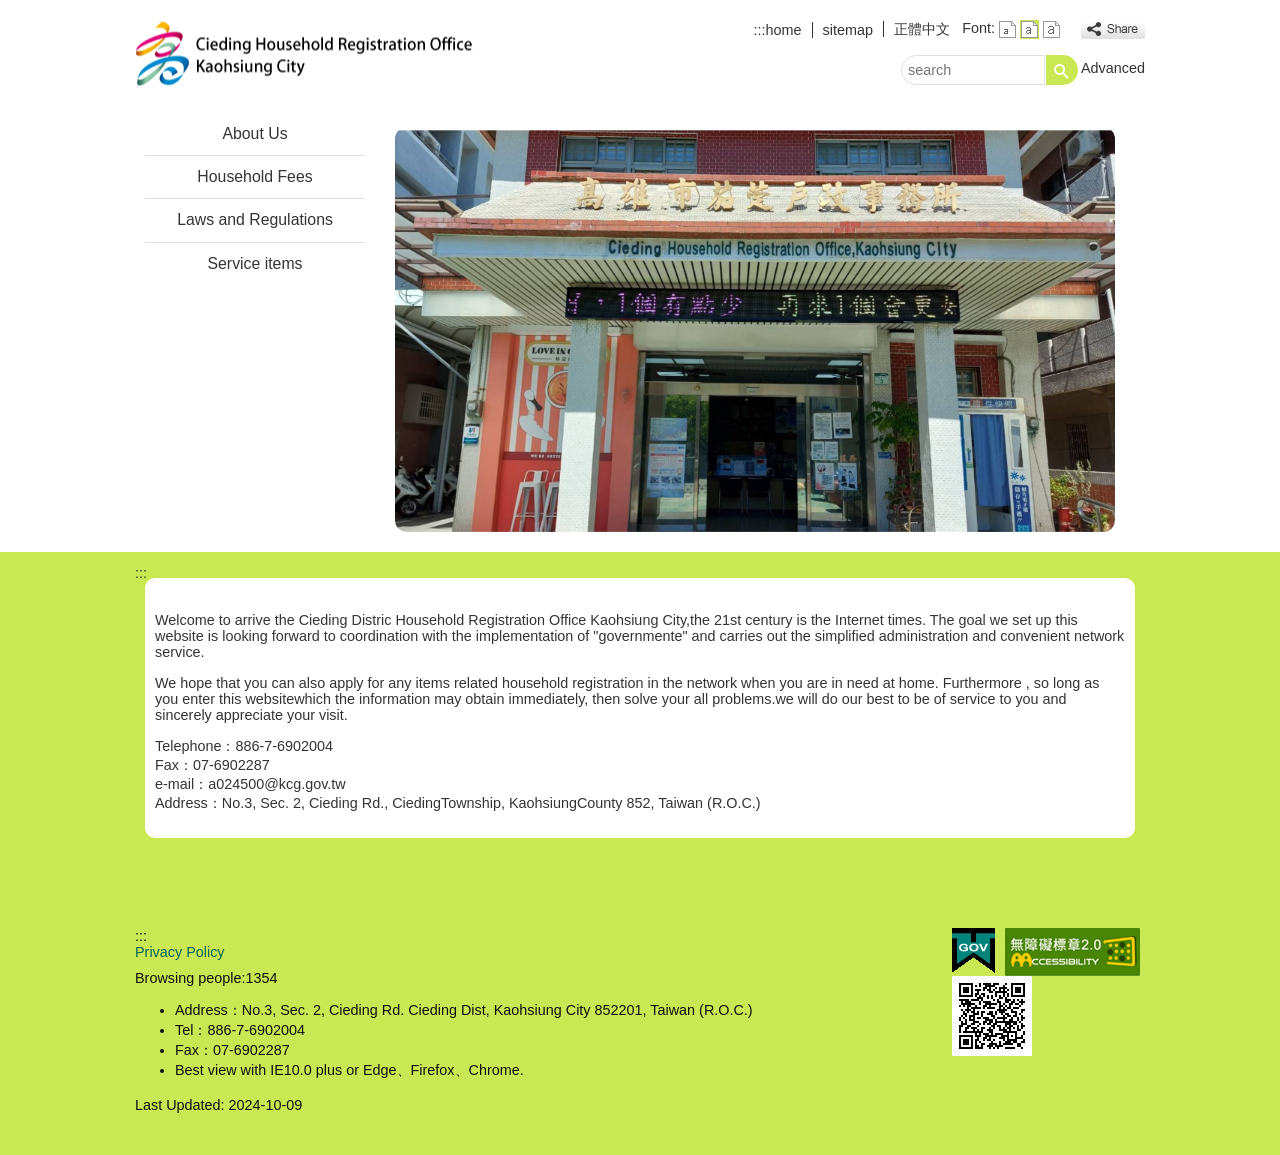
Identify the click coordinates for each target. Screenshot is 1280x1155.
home (784, 30)
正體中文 (922, 29)
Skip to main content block (10, 10)
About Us (254, 133)
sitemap (848, 30)
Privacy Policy (180, 952)
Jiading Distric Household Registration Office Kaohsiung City (304, 53)
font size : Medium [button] (1029, 29)
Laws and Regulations (255, 219)
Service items (255, 263)
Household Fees (254, 176)
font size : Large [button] (1051, 29)
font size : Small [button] (1007, 29)
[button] (1062, 70)
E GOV (973, 950)
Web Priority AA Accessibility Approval (1072, 952)
